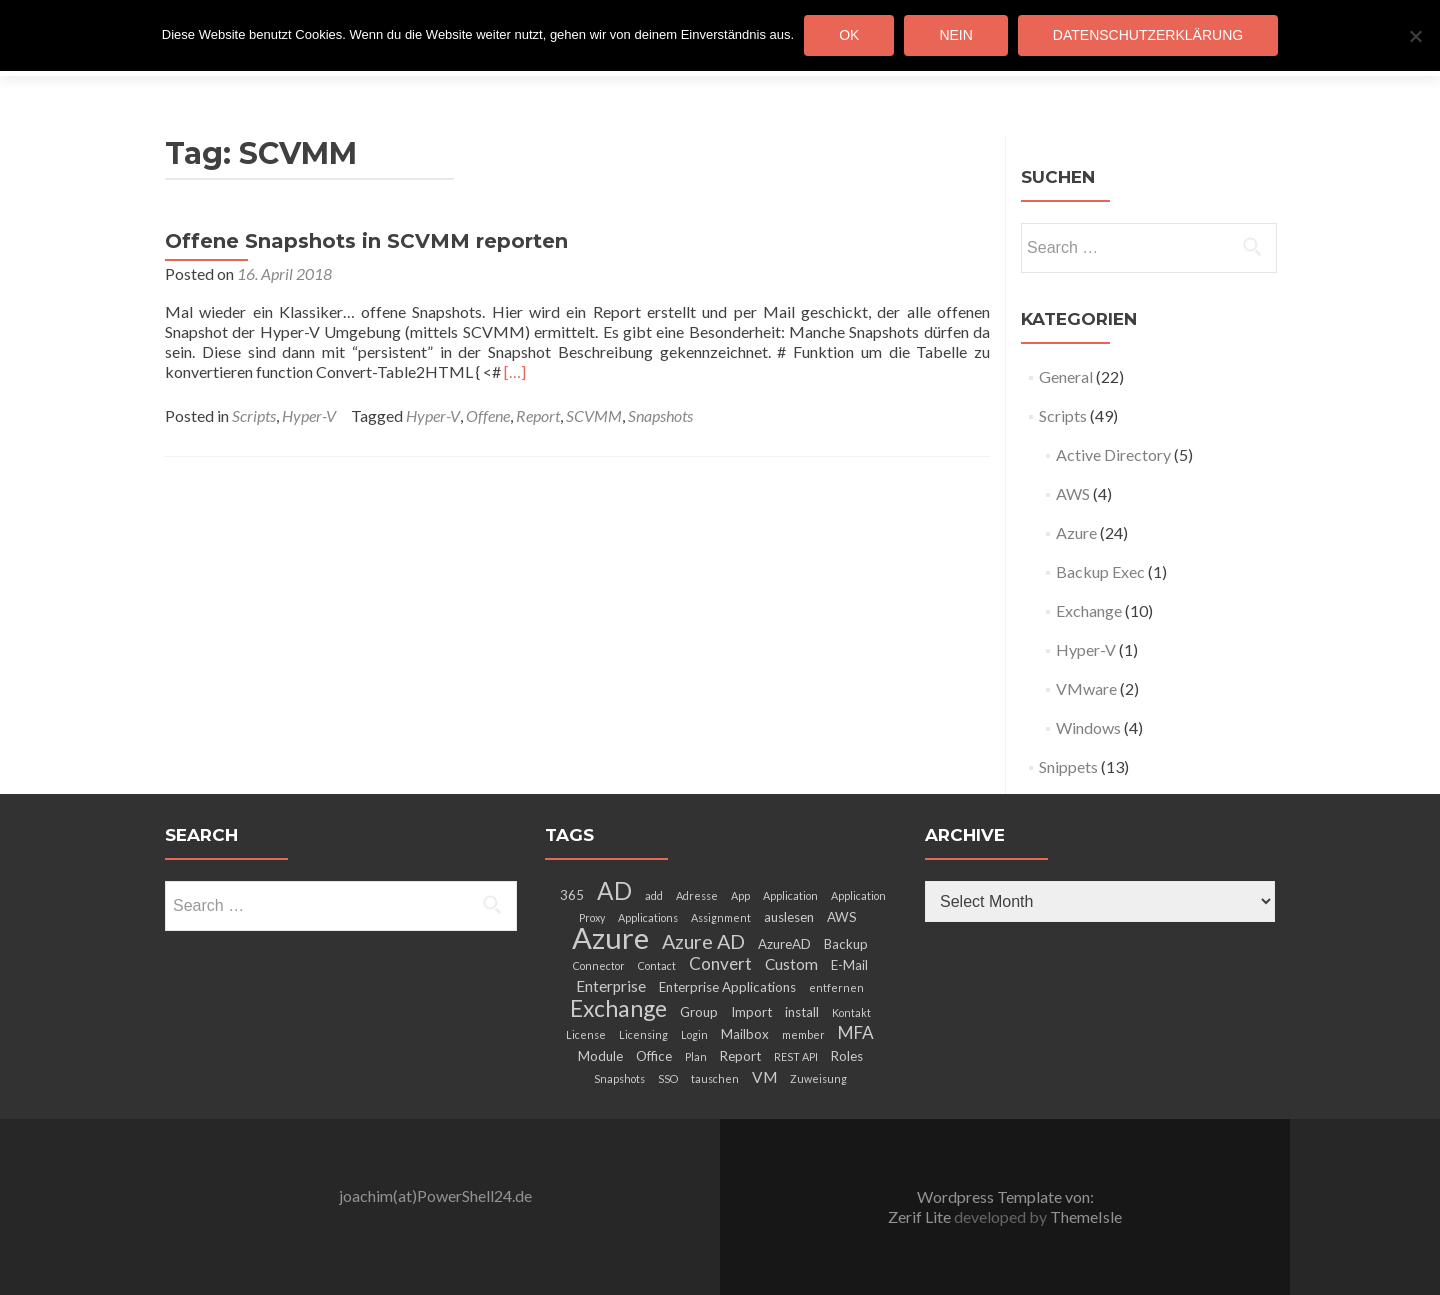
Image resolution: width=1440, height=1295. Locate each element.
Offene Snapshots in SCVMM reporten (366, 241)
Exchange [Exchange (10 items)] (618, 1008)
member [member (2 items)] (803, 1034)
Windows (1088, 727)
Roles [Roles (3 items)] (847, 1056)
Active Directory (1113, 454)
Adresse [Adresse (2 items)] (697, 895)
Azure (1076, 532)
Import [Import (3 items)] (751, 1012)
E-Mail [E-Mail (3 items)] (849, 965)
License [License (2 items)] (586, 1034)
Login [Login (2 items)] (694, 1034)
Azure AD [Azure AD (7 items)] (703, 941)
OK (849, 35)
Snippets (1068, 766)
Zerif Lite (921, 1216)
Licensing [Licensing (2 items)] (643, 1034)
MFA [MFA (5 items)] (856, 1032)
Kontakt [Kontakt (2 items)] (851, 1012)
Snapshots (660, 415)
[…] (515, 371)
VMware (1086, 688)
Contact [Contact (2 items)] (657, 965)
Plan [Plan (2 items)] (696, 1056)
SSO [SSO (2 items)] (668, 1078)
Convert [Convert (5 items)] (720, 963)
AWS (1073, 493)
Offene (488, 415)
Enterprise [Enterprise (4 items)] (611, 986)
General (1066, 376)
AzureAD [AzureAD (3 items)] (784, 944)
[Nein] (1415, 36)
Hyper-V (309, 415)
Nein (955, 35)
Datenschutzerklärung (1148, 35)
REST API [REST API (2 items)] (796, 1056)
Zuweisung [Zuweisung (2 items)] (818, 1078)
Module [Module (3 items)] (600, 1056)
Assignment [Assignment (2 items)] (721, 917)
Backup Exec (1100, 571)
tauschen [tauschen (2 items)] (715, 1078)
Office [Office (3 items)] (654, 1056)
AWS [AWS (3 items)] (842, 917)
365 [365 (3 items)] (572, 895)
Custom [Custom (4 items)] (791, 964)
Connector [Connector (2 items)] (599, 965)
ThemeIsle (1086, 1216)
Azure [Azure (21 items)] (610, 937)
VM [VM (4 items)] (764, 1077)
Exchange (1089, 610)
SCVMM (594, 415)
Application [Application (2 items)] (790, 895)
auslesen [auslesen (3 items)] (789, 917)
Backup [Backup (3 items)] (846, 944)
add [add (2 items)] (654, 895)
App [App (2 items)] (740, 895)
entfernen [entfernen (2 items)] (836, 987)
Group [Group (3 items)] (699, 1012)
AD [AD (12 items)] (614, 890)
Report (538, 415)
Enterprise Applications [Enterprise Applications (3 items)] (727, 987)
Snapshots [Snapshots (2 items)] (619, 1078)
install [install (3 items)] (802, 1012)
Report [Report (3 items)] (740, 1056)
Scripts (254, 415)
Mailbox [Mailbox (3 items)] (745, 1034)
